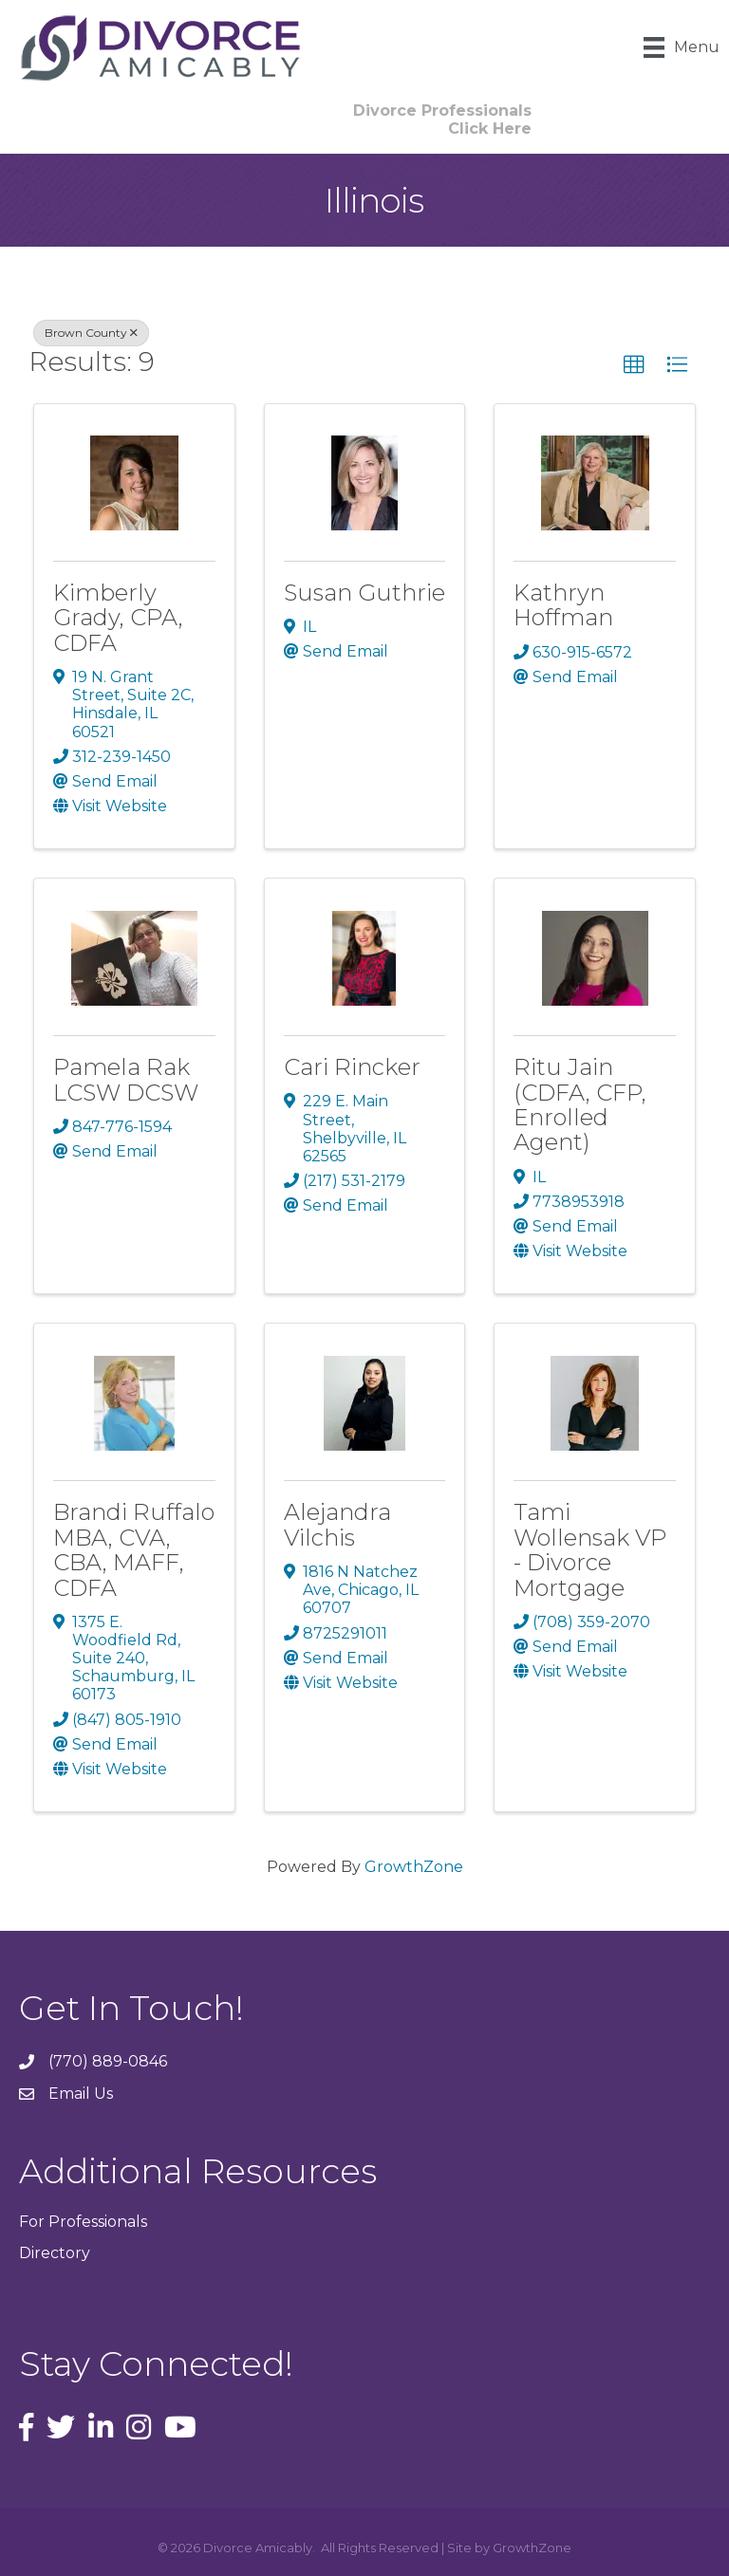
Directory (54, 2253)
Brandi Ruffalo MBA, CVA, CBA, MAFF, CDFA (134, 1549)
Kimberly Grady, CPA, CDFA (118, 618)
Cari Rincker (352, 1067)
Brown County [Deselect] (91, 332)
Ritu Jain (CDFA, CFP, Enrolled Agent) (580, 1104)
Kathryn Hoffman (563, 605)
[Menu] (681, 47)
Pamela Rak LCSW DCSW (125, 1079)
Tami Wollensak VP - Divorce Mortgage (590, 1549)
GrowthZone (413, 1867)
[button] (634, 365)
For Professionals (83, 2222)
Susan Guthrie (364, 592)
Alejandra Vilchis (337, 1524)
